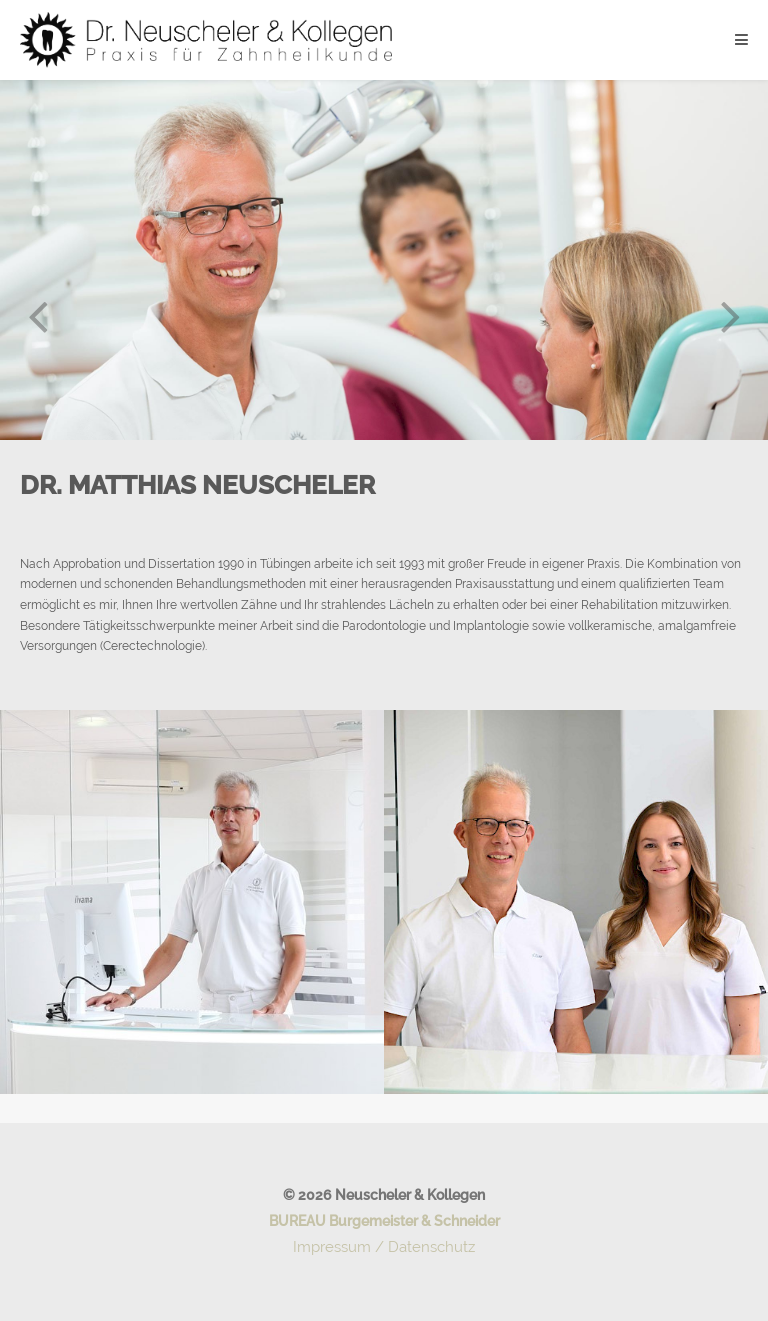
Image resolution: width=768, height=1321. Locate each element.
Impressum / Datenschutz (384, 1247)
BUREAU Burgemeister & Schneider (384, 1221)
